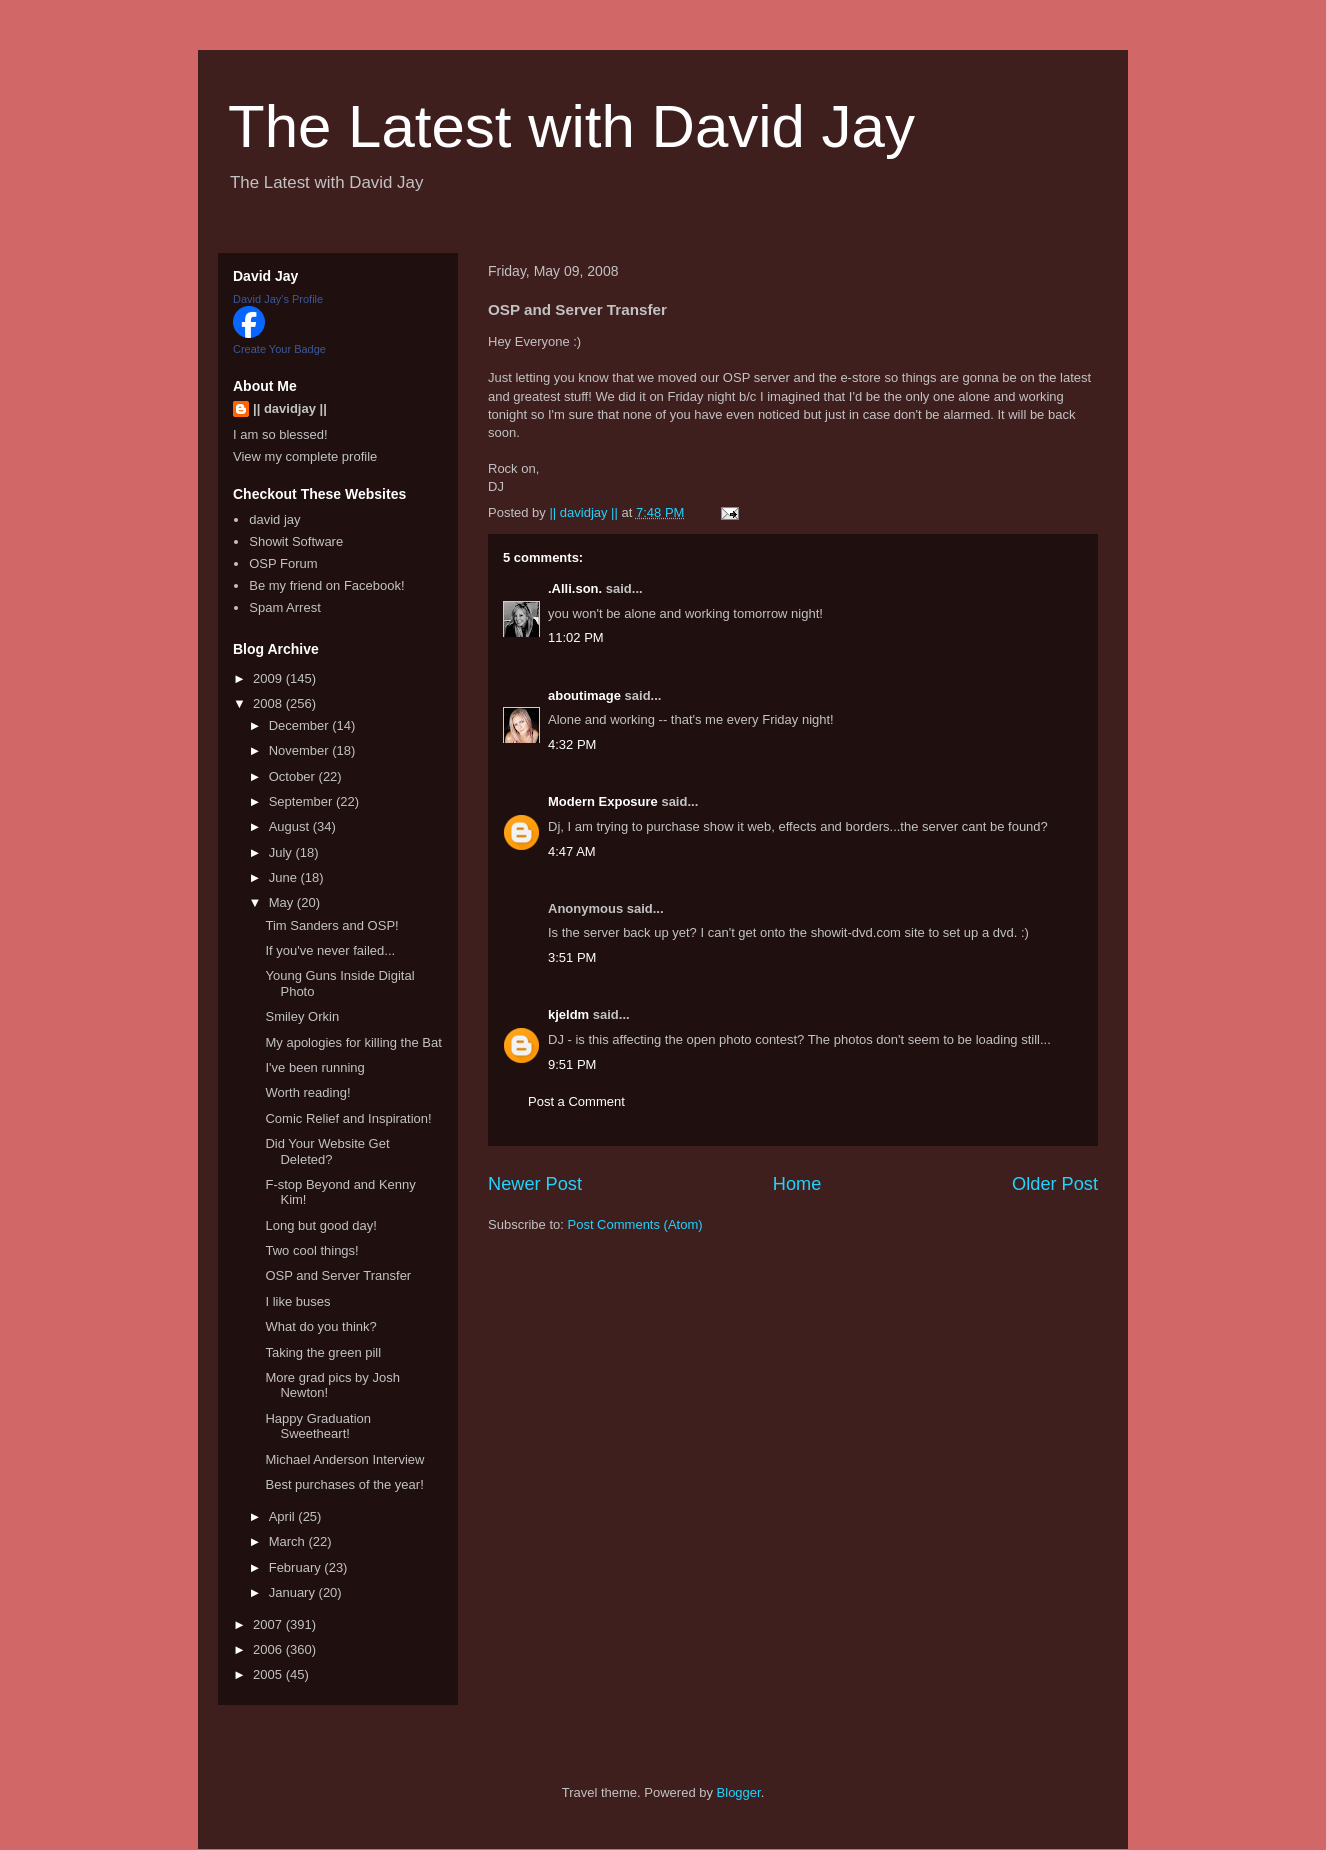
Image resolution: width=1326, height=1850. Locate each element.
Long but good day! (320, 1225)
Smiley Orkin (302, 1016)
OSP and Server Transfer (338, 1275)
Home (797, 1184)
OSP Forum (283, 563)
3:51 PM (572, 957)
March (289, 1541)
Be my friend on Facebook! (326, 585)
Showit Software (296, 541)
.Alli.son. (575, 588)
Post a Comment (576, 1101)
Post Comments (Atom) (635, 1224)
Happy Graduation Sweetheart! (318, 1426)
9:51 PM (572, 1064)
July (282, 852)
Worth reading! (307, 1092)
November (301, 750)
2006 (269, 1649)
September (302, 801)
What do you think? (320, 1326)
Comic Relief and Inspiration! (348, 1118)
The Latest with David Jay (571, 126)
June (285, 877)
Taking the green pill (323, 1352)
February (297, 1567)
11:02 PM (576, 637)
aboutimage (584, 695)
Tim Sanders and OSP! (331, 925)
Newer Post (535, 1184)
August (291, 826)
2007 (269, 1624)
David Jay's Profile (278, 299)
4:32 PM (572, 744)
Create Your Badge (279, 349)
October (294, 776)
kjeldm (568, 1014)
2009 (269, 678)
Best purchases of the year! (344, 1484)
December (301, 725)
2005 (269, 1674)
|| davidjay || (290, 408)
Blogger (739, 1792)
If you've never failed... (330, 950)
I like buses (297, 1301)
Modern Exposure (603, 801)
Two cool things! (311, 1250)
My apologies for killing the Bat (353, 1042)
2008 (269, 703)
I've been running (314, 1067)
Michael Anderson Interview (344, 1459)
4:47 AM (572, 851)
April (284, 1516)
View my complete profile (305, 456)
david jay (274, 519)
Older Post (1055, 1184)
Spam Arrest (285, 607)
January (294, 1592)
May (283, 902)
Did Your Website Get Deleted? (327, 1151)
